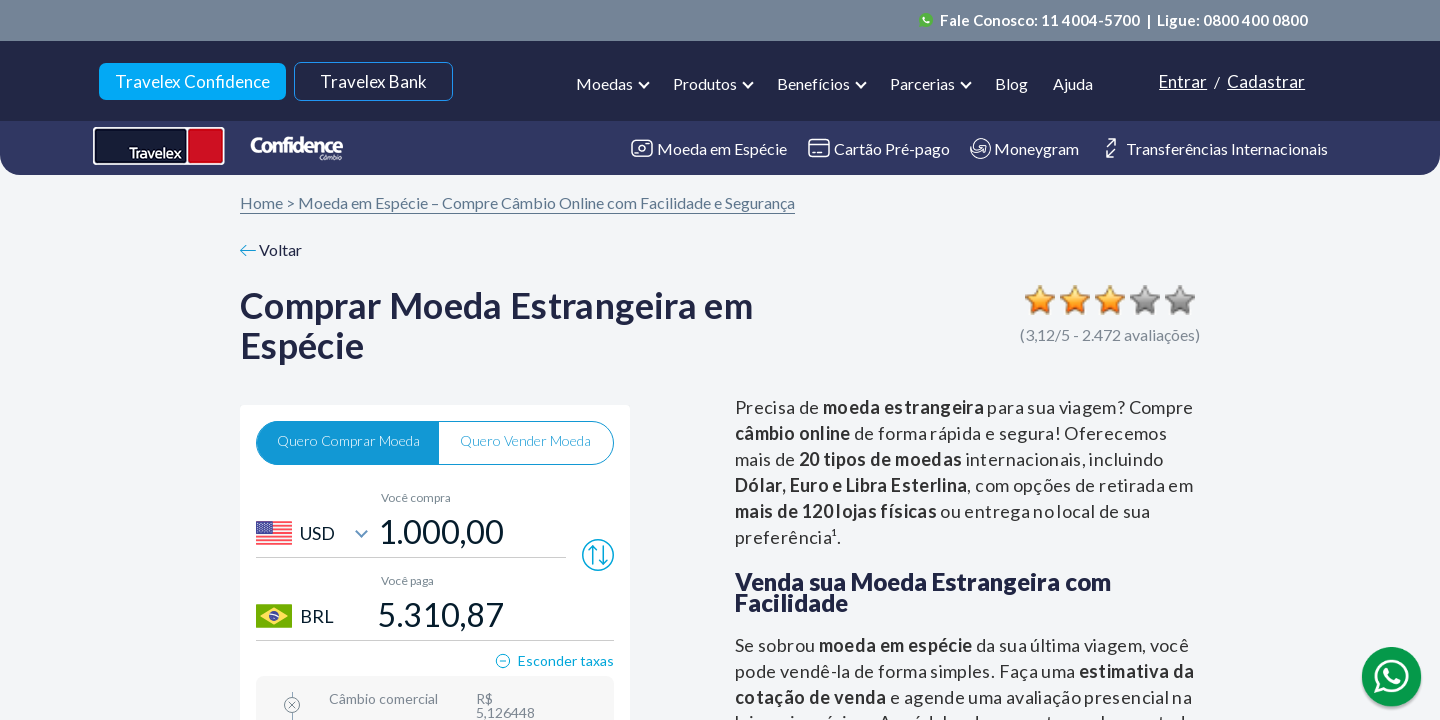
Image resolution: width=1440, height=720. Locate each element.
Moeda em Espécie (708, 148)
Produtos (705, 83)
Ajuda (1073, 83)
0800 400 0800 (1255, 20)
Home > (267, 202)
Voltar (271, 249)
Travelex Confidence (192, 81)
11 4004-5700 (1092, 20)
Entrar (1183, 81)
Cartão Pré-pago (878, 148)
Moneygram (1024, 148)
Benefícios (813, 83)
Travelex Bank (373, 81)
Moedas (604, 83)
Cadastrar (1266, 81)
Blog (1011, 83)
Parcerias (922, 83)
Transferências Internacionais (1213, 148)
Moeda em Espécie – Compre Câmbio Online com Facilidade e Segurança (546, 202)
